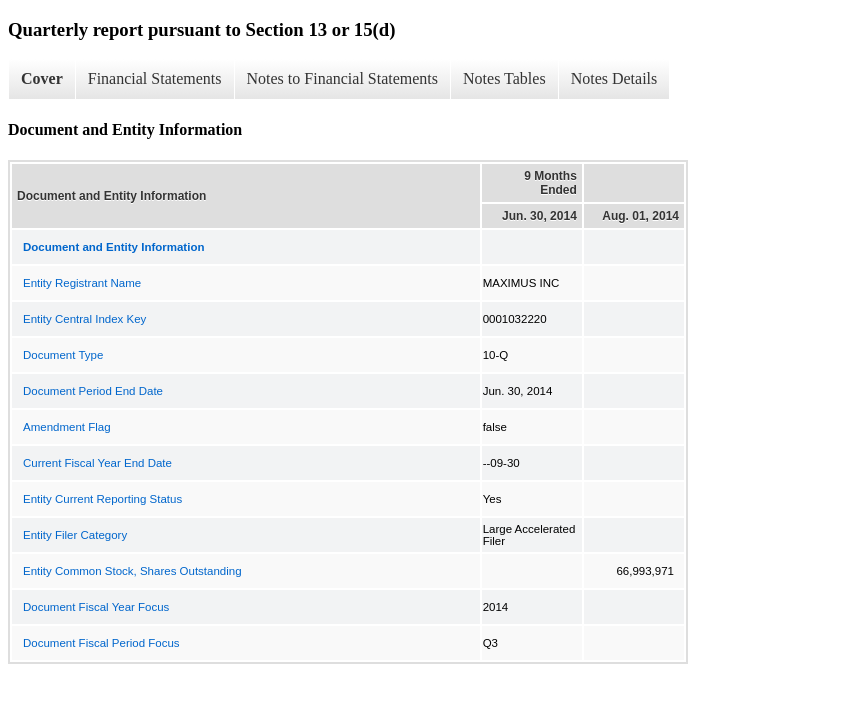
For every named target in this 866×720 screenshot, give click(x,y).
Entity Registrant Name (82, 283)
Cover (42, 78)
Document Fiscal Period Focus (101, 643)
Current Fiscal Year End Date (97, 463)
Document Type (63, 355)
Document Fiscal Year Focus (96, 607)
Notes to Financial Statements (343, 78)
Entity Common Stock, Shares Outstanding (132, 571)
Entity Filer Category (75, 535)
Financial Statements (155, 78)
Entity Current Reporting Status (102, 499)
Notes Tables (504, 78)
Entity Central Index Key (84, 319)
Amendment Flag (67, 427)
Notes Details (614, 78)
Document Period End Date (93, 391)
